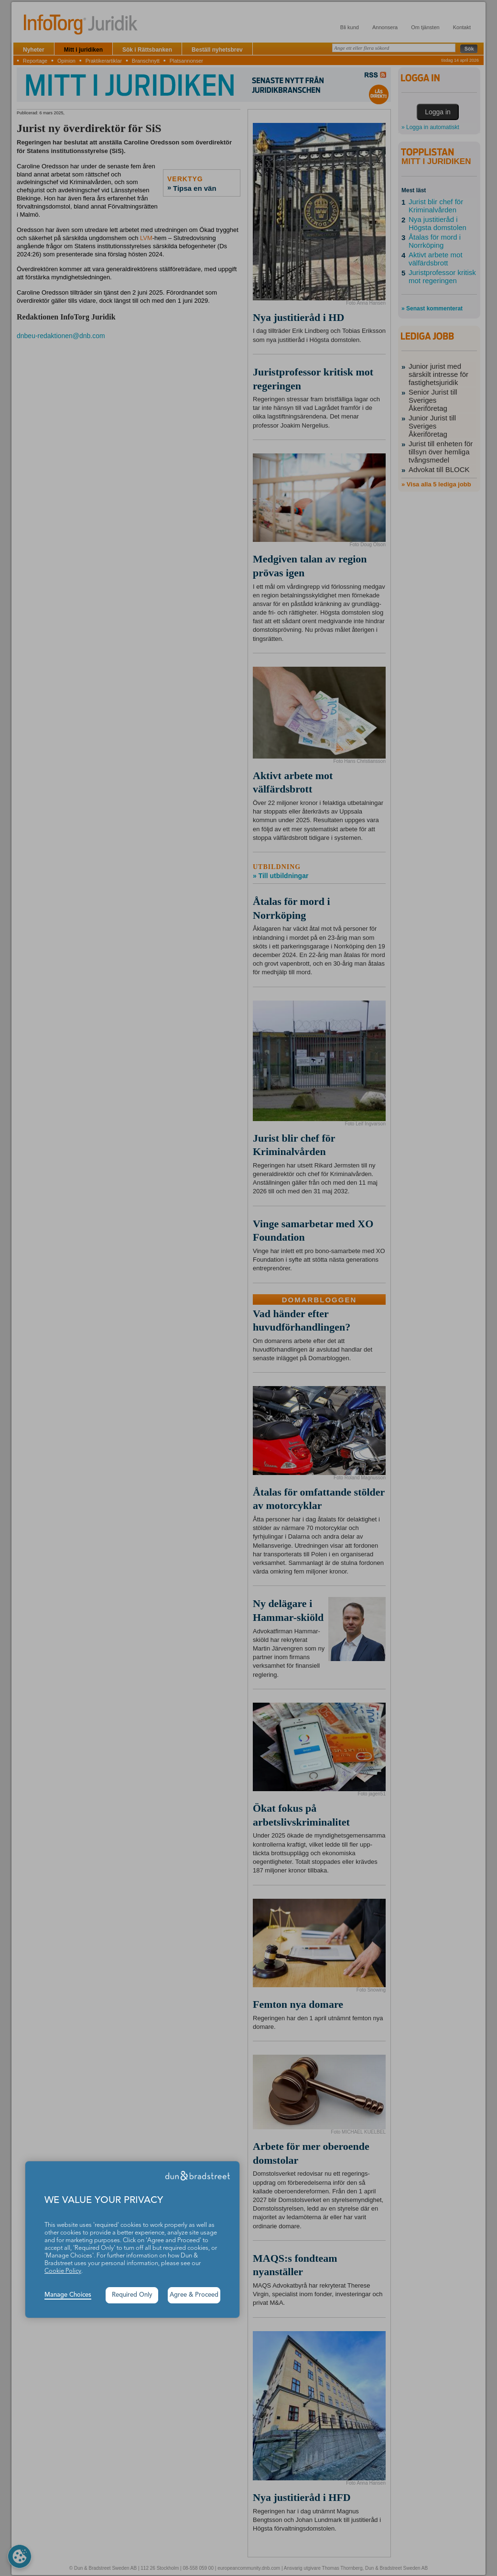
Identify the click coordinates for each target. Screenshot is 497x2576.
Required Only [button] (132, 2295)
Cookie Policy (62, 2271)
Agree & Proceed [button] (194, 2295)
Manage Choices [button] (67, 2295)
